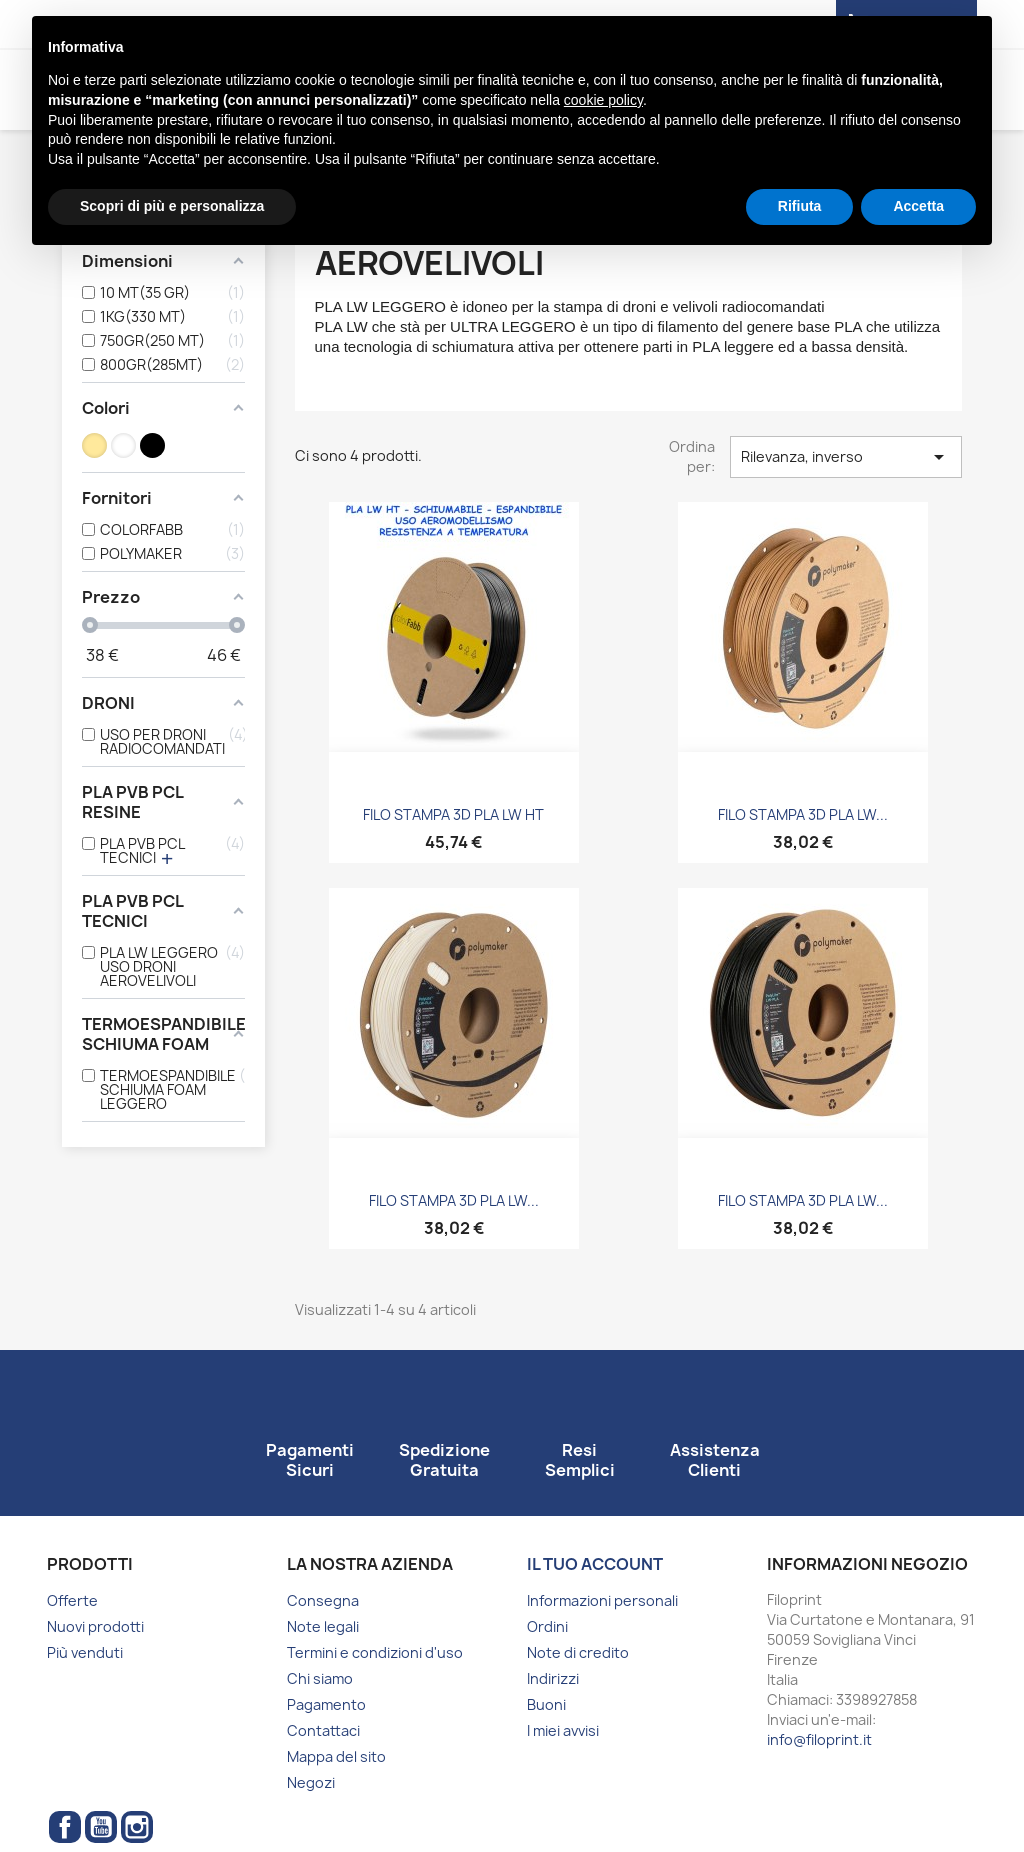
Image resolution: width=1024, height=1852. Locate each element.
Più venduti (85, 1652)
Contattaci (323, 1730)
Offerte (72, 1600)
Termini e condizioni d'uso (375, 1652)
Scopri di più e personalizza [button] (172, 206)
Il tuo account (595, 1564)
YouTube (101, 1827)
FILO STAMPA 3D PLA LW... (803, 814)
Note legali (323, 1626)
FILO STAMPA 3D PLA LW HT (453, 814)
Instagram (137, 1827)
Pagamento (326, 1704)
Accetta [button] (918, 206)
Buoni (546, 1704)
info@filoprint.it (819, 1739)
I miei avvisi (563, 1730)
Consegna (323, 1600)
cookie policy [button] (603, 100)
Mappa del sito (336, 1756)
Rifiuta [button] (800, 206)
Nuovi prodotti (95, 1626)
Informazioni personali (602, 1600)
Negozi (311, 1782)
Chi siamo (320, 1678)
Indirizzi (553, 1678)
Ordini (547, 1626)
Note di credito (578, 1652)
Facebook (65, 1827)
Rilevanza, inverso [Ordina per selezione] (846, 457)
